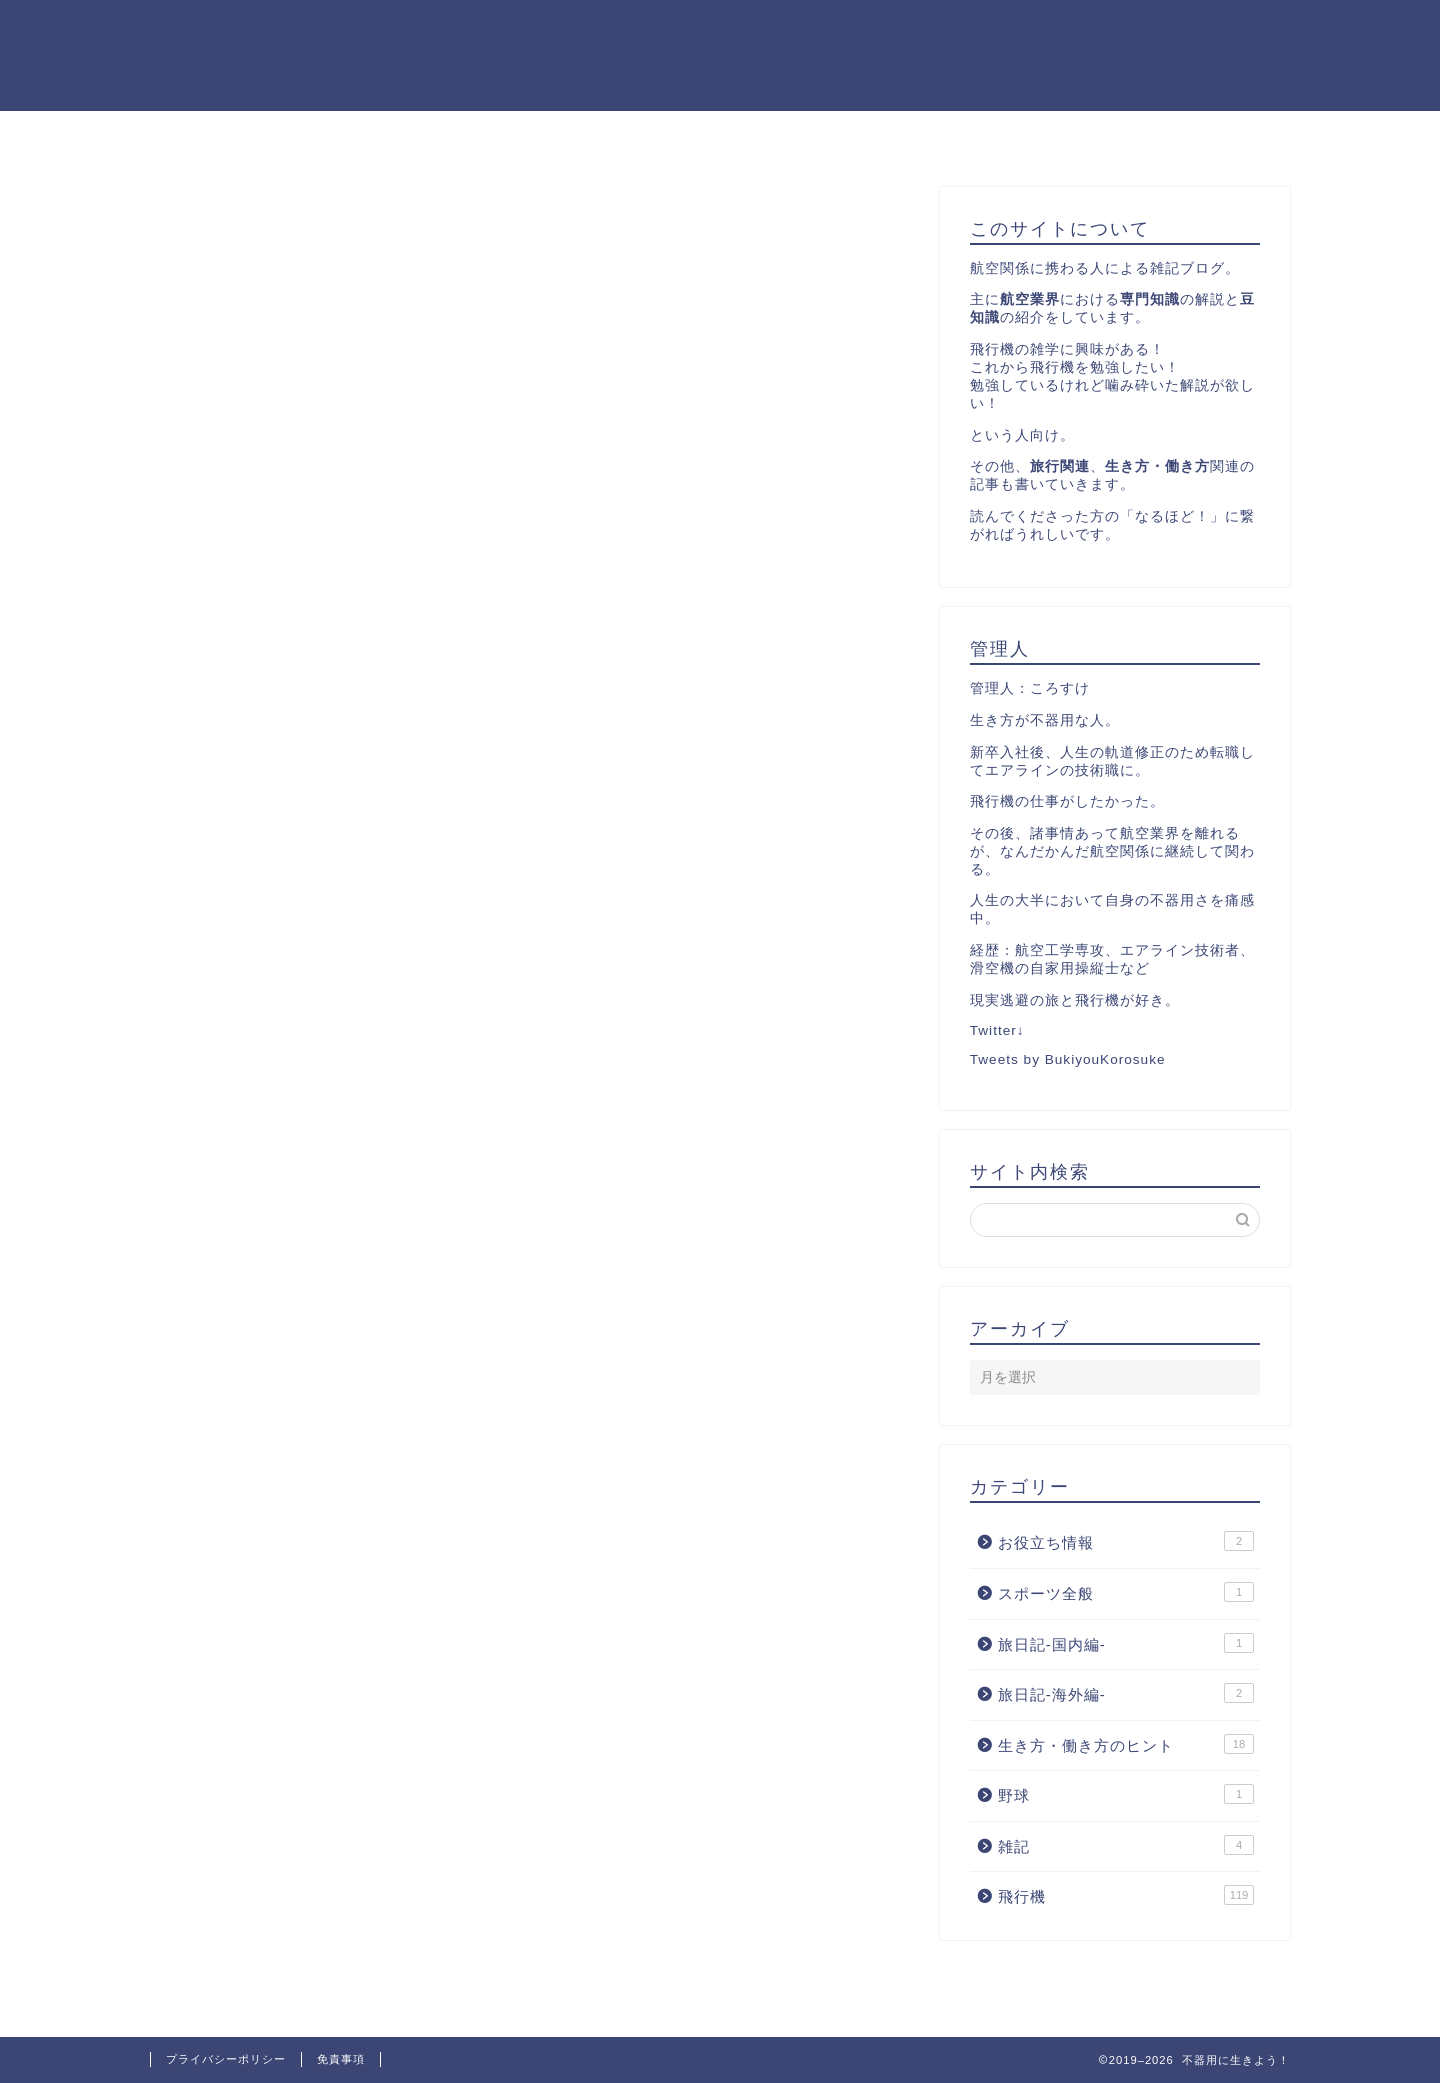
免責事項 (341, 2059)
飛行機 (1126, 1896)
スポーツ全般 (1126, 1592)
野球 (1126, 1795)
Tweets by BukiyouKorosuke (1068, 1059)
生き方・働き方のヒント (1126, 1744)
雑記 (1126, 1845)
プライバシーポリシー (226, 2059)
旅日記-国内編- (1126, 1643)
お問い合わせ (849, 135)
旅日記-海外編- (1126, 1693)
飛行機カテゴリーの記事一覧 (647, 135)
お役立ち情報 (1126, 1542)
